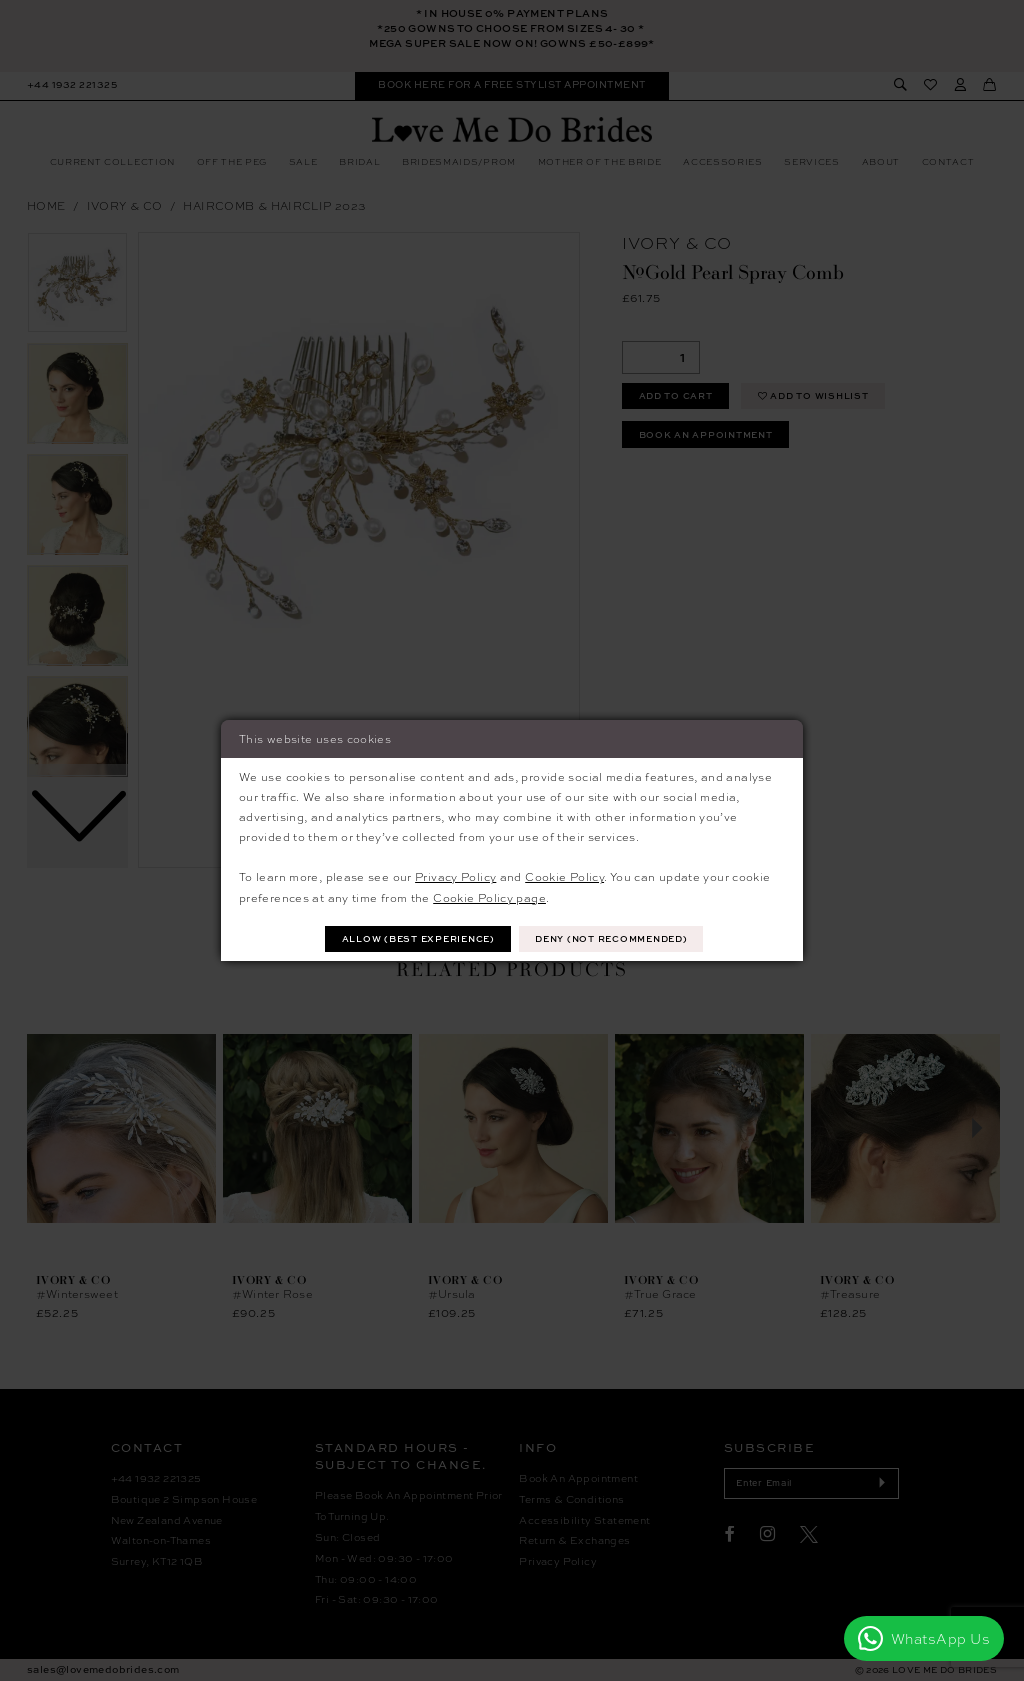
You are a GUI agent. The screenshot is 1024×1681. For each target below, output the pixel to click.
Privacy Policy (455, 876)
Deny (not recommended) (611, 938)
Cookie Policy (564, 876)
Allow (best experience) (418, 938)
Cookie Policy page (489, 897)
